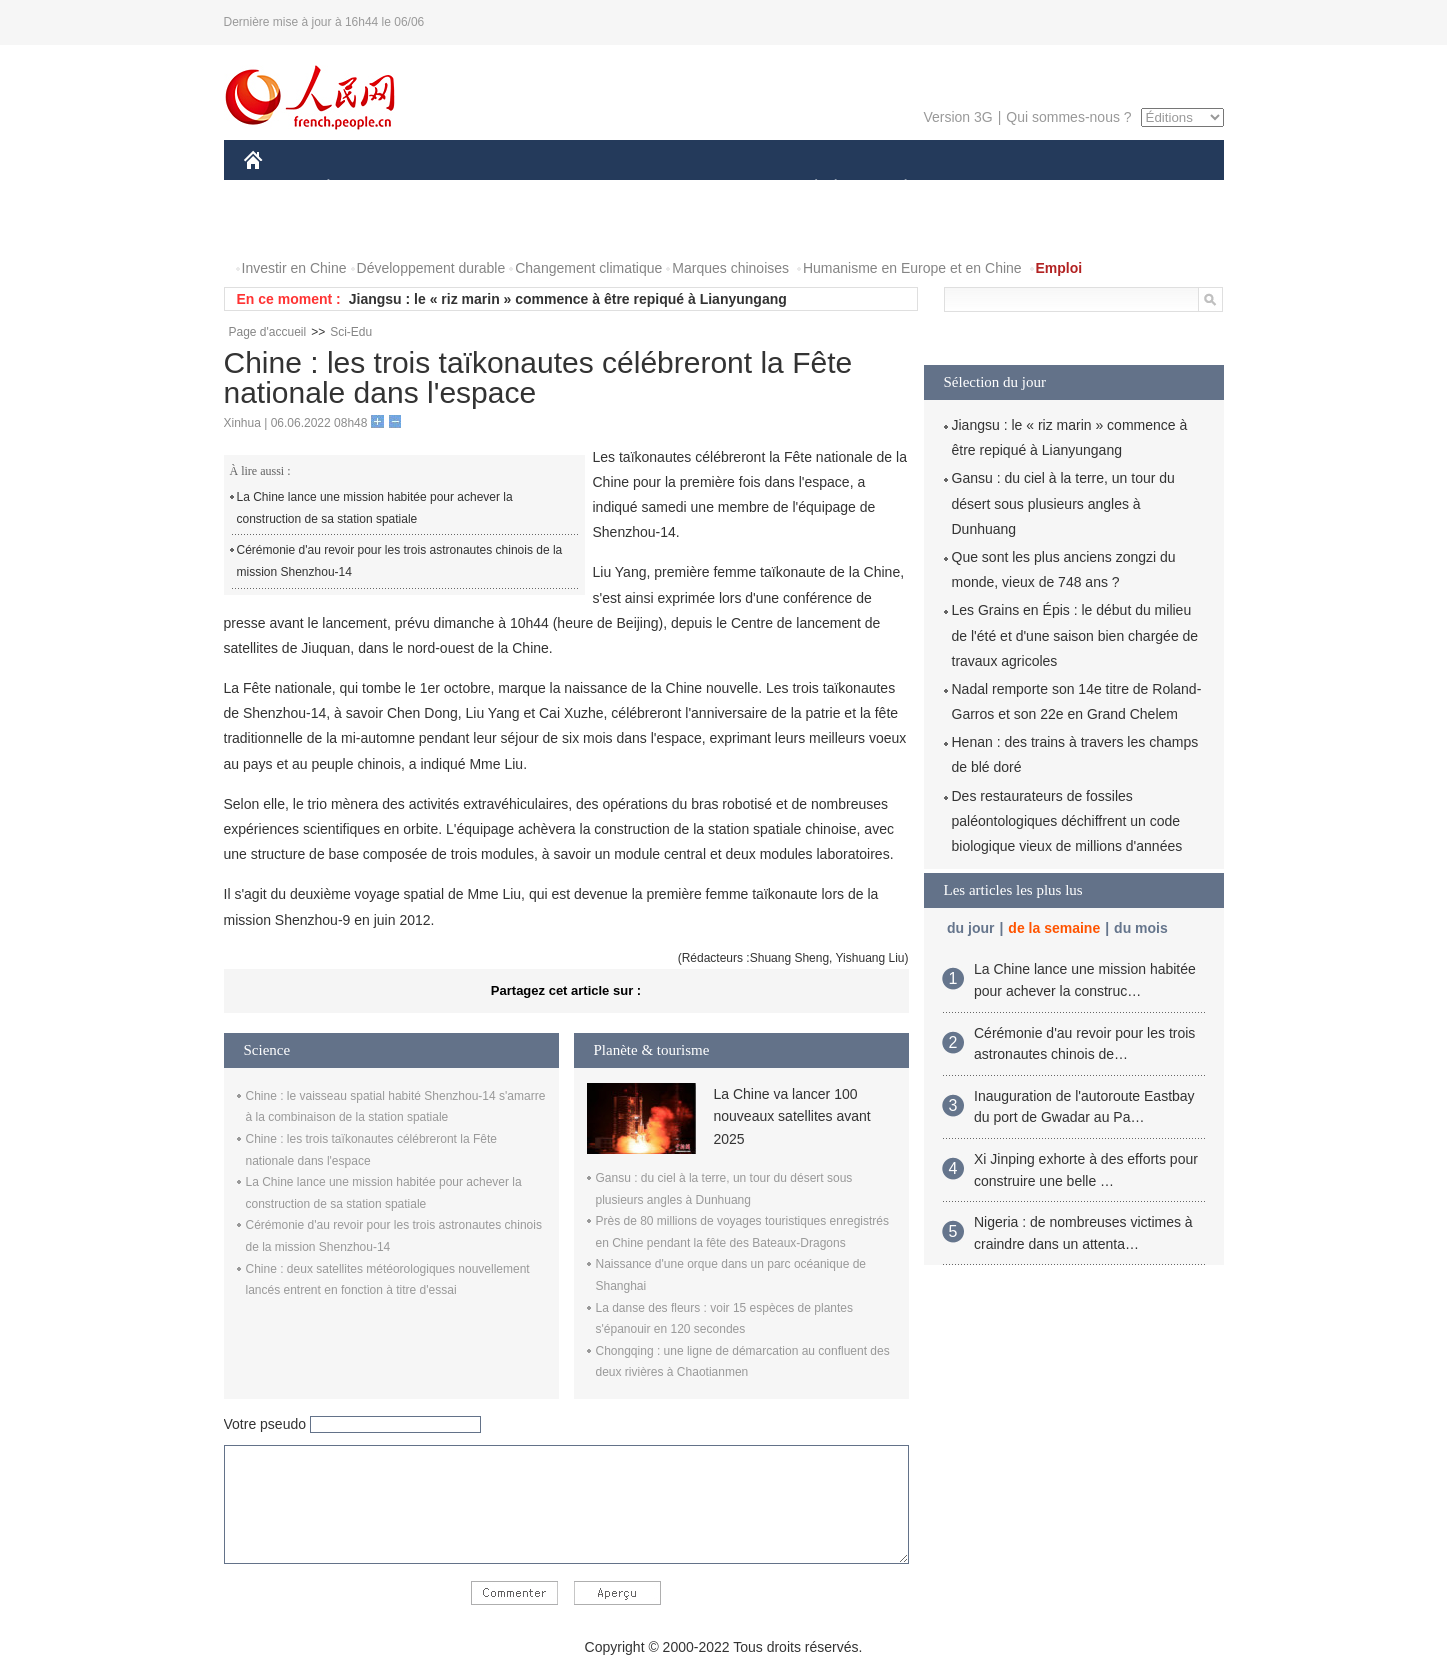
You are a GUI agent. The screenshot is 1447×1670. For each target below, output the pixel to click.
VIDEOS (364, 228)
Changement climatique (588, 268)
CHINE (278, 188)
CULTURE (718, 188)
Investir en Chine (294, 268)
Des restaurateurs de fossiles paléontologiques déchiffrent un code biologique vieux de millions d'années (1067, 821)
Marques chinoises (730, 268)
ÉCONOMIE (364, 188)
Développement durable (431, 268)
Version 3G (957, 117)
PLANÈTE (895, 188)
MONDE (456, 188)
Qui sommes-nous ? (1068, 117)
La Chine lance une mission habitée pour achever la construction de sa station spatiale (375, 508)
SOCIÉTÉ (807, 188)
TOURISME (1061, 188)
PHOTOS (285, 228)
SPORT (975, 188)
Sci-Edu (351, 332)
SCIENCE (628, 188)
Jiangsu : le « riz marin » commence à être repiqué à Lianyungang (568, 299)
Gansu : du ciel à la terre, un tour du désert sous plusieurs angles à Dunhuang (1063, 503)
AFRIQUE (540, 188)
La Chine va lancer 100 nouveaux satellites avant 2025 (792, 1116)
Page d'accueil (268, 332)
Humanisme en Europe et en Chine (912, 268)
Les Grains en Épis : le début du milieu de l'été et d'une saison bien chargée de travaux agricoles (1075, 635)
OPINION (1154, 188)
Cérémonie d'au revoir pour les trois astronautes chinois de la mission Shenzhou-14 (400, 561)
